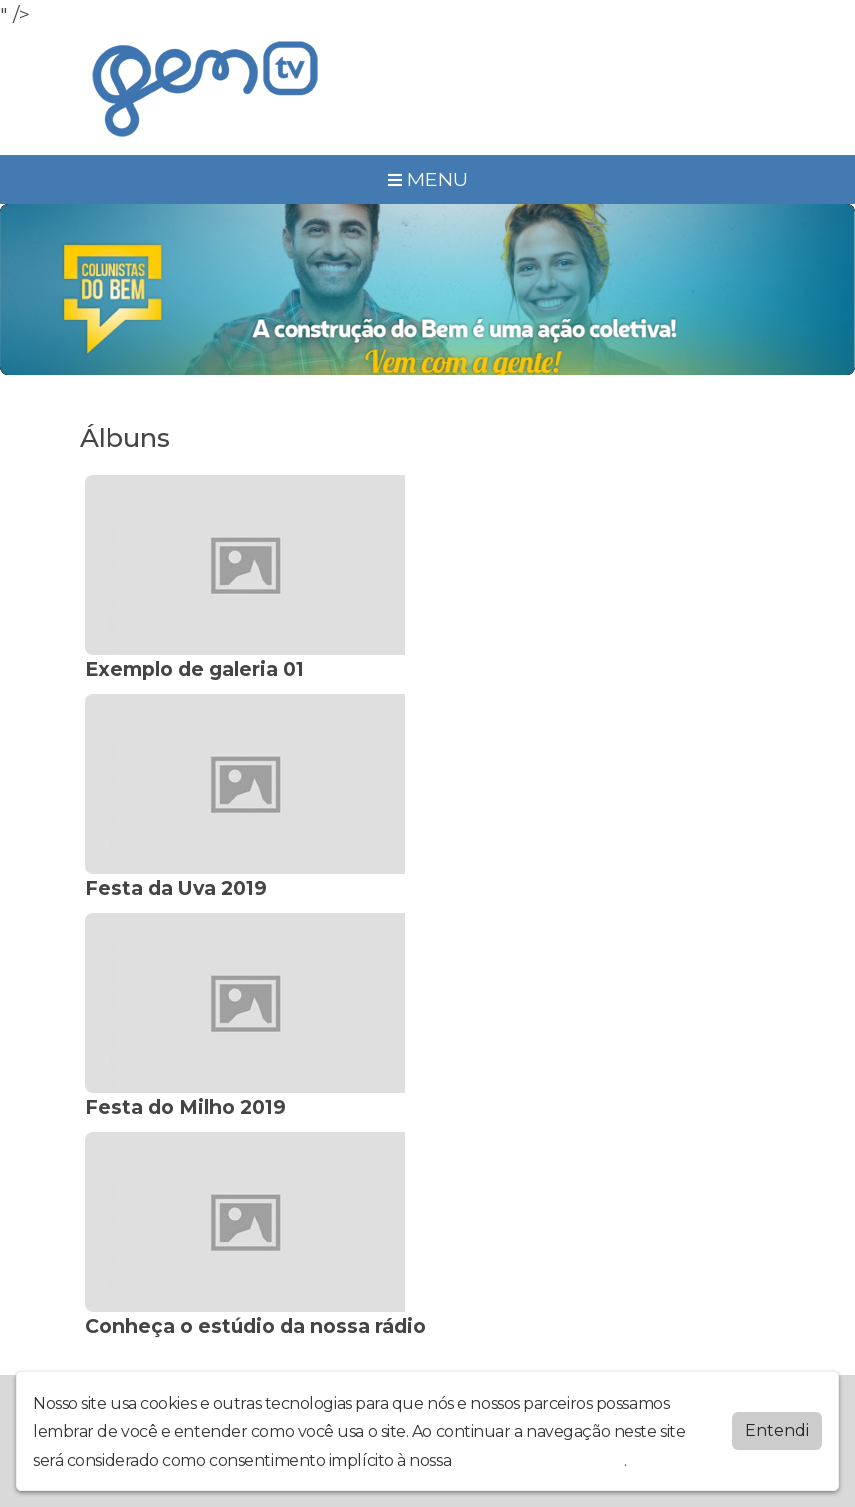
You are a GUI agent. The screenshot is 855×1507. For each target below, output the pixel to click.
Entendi (777, 1430)
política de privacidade (540, 1460)
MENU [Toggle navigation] (428, 179)
